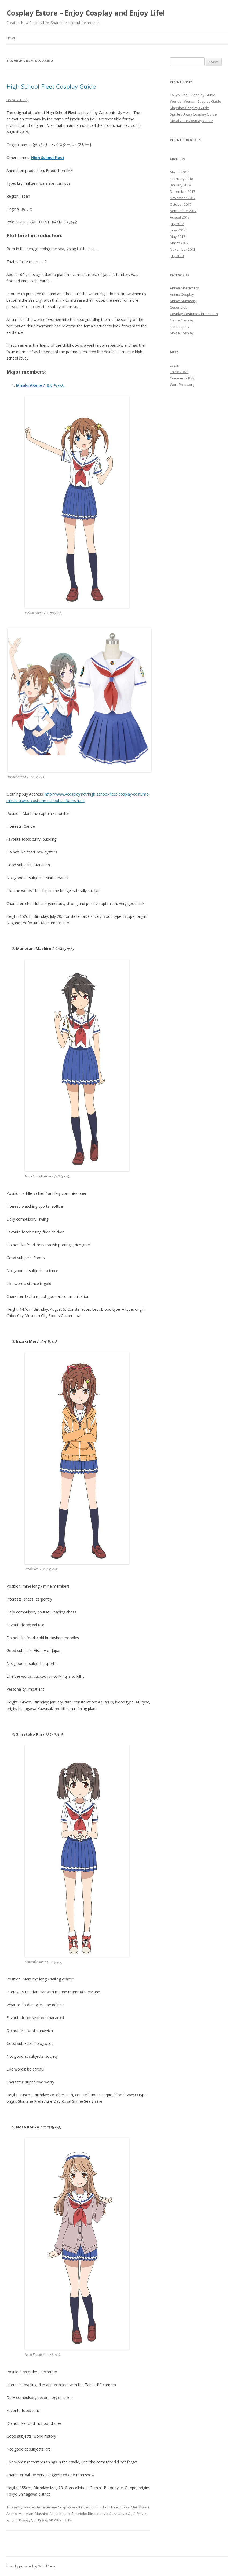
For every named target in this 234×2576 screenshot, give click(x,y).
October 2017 (180, 204)
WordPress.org (182, 384)
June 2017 (177, 230)
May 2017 (177, 236)
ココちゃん (103, 2513)
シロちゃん (122, 2513)
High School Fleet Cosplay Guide (51, 86)
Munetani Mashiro (33, 2513)
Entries (179, 371)
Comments (182, 378)
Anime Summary (183, 300)
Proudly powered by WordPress (30, 2566)
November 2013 (182, 249)
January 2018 (180, 185)
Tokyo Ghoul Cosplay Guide (192, 95)
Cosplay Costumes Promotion (194, 313)
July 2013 (177, 255)
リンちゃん (39, 2520)
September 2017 (183, 210)
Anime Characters (184, 288)
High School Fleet (105, 2507)
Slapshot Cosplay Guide (189, 107)
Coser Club (179, 307)
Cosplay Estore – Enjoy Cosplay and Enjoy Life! (85, 13)
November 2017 (182, 197)
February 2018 (181, 178)
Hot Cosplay (179, 326)
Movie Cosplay (182, 333)
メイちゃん (20, 2520)
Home (11, 38)
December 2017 (182, 191)
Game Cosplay (182, 320)
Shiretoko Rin (82, 2513)
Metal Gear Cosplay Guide (191, 120)
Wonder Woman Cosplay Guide (195, 101)
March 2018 (179, 172)
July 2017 (177, 223)
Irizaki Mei (128, 2507)
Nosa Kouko (60, 2513)
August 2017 (179, 217)
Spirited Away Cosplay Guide (193, 114)
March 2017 (179, 243)
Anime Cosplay (59, 2507)
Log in (174, 365)
